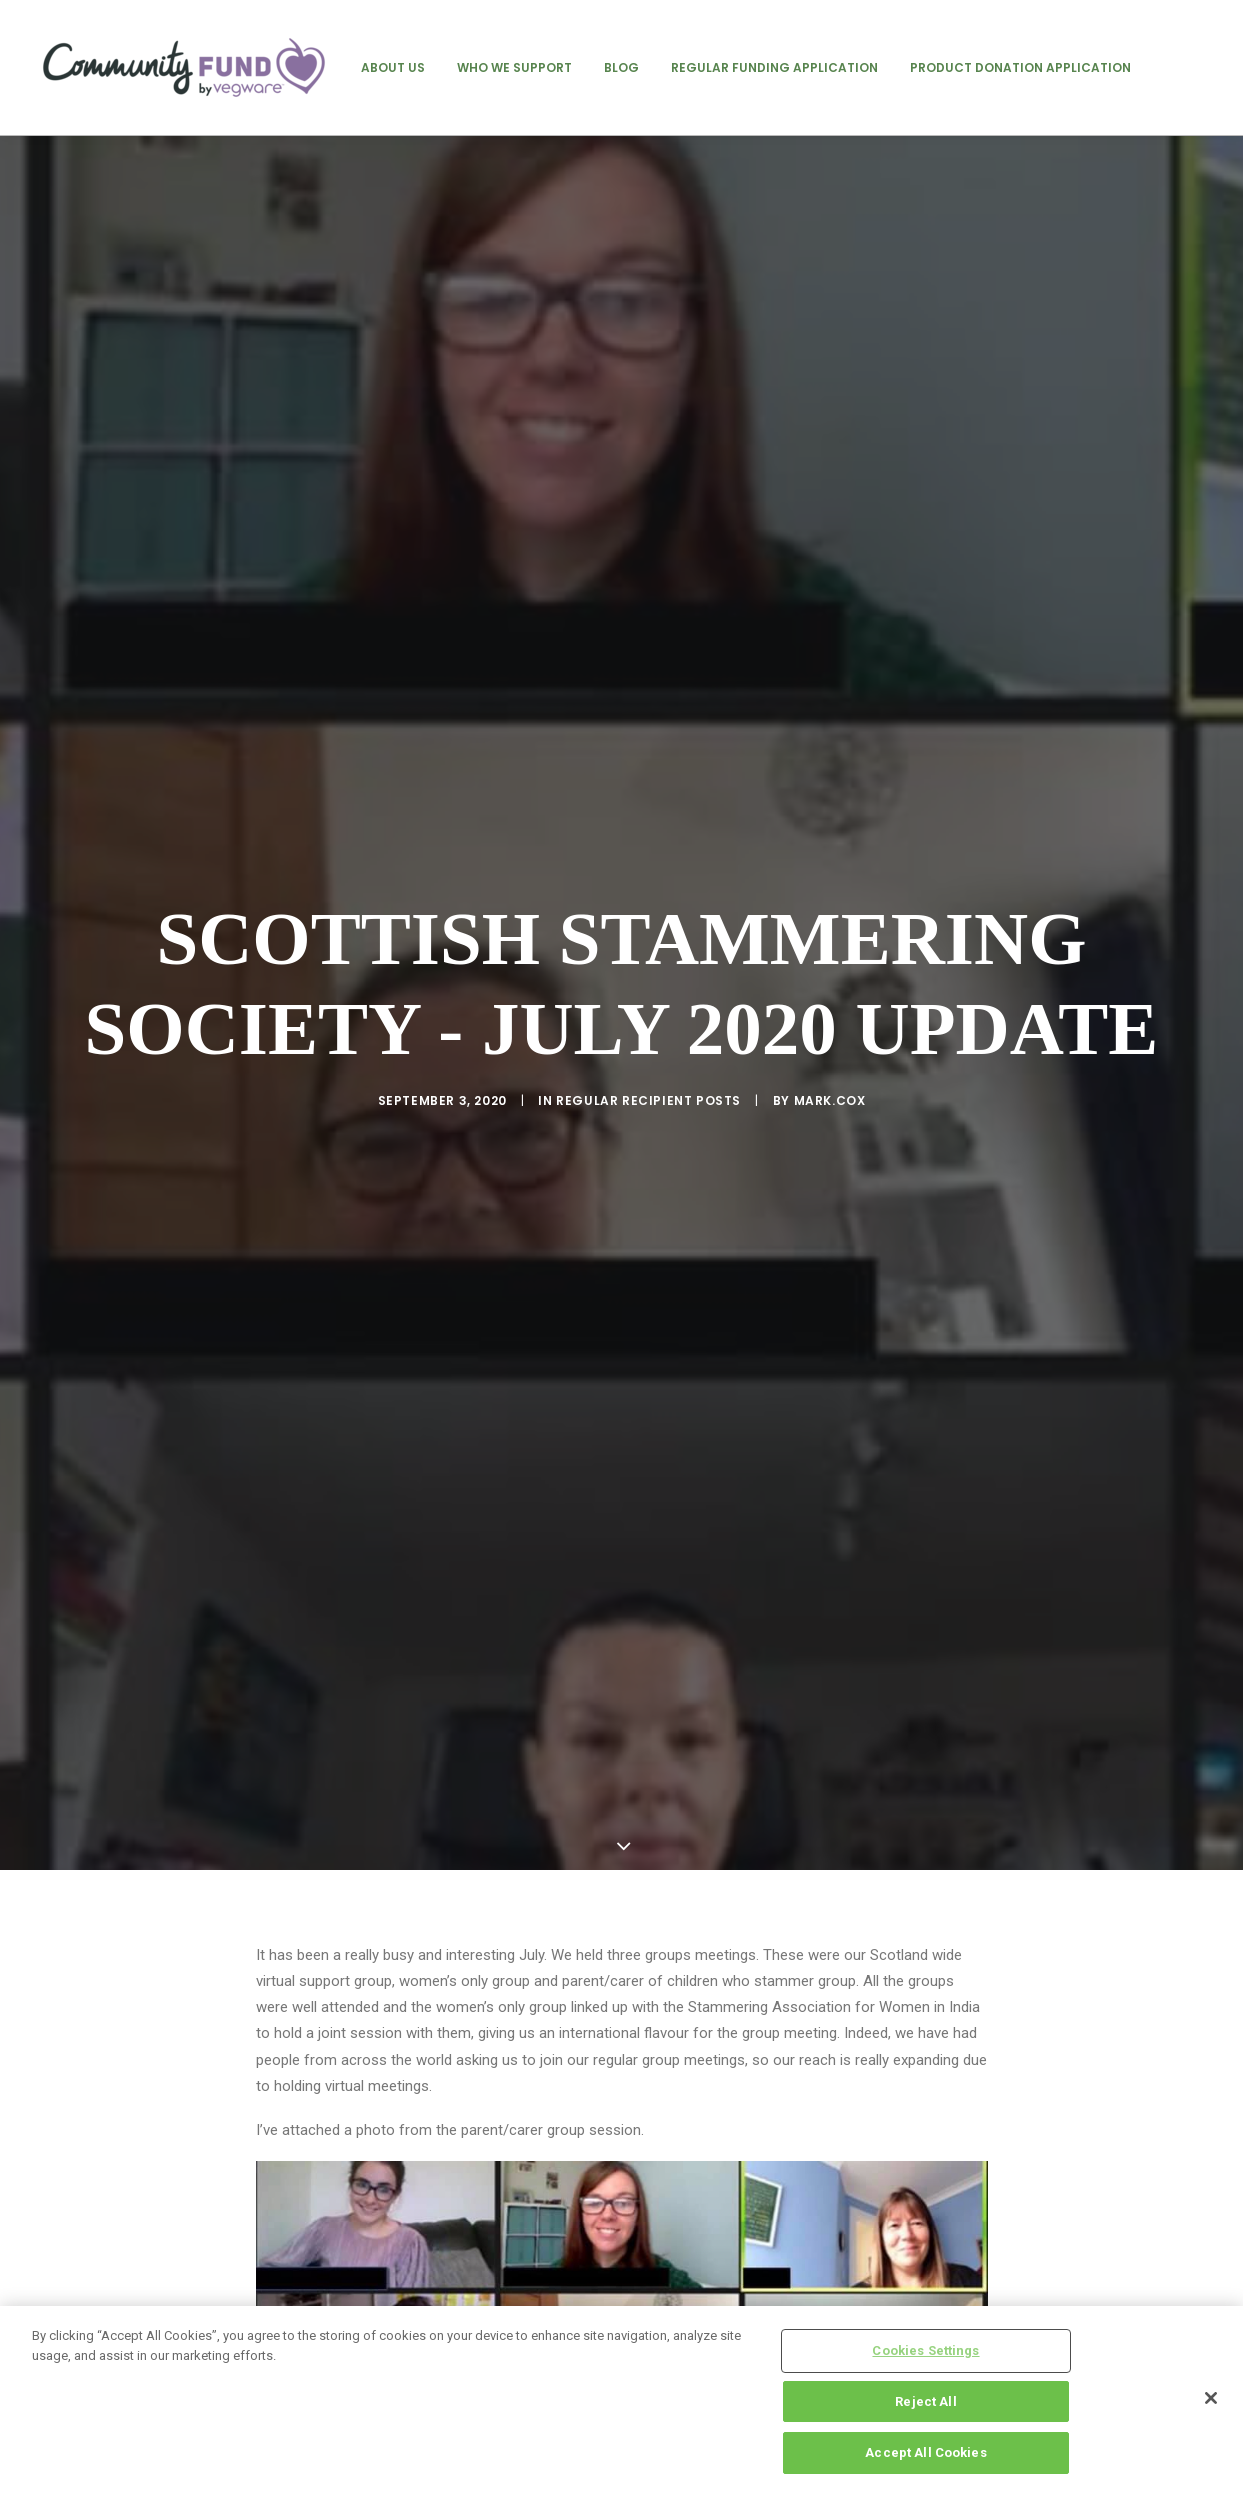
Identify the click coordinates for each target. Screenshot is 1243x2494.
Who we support (514, 67)
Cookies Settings (925, 2350)
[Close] (1211, 2398)
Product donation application (1020, 67)
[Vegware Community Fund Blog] (184, 67)
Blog (621, 67)
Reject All (925, 2401)
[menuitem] (393, 67)
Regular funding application (774, 67)
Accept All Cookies (925, 2452)
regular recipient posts (648, 991)
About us (393, 67)
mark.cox (830, 991)
